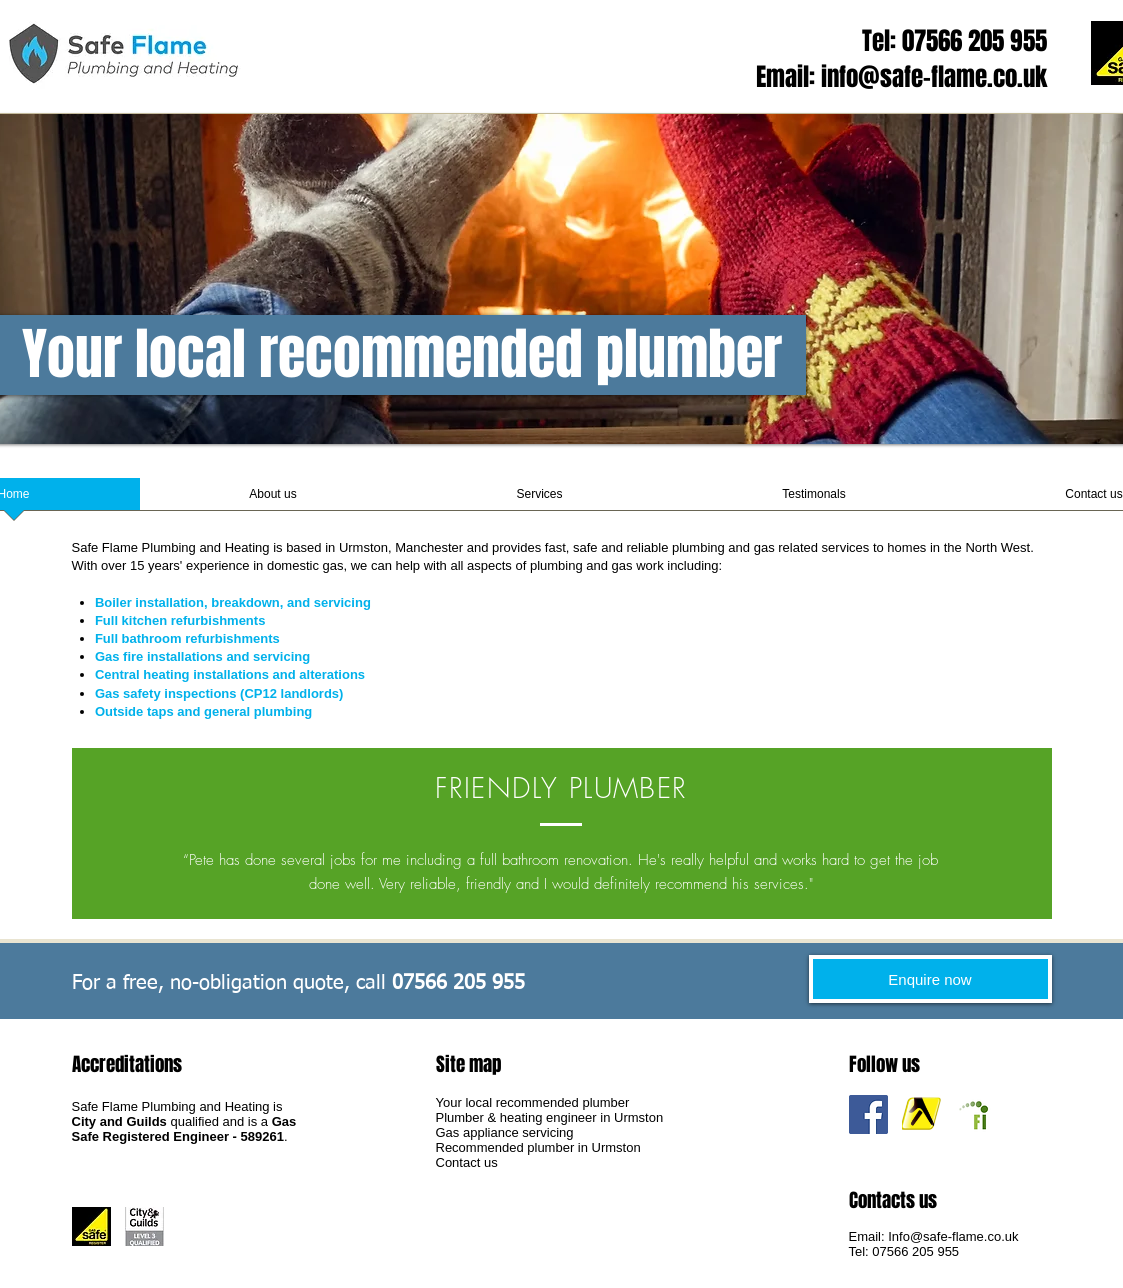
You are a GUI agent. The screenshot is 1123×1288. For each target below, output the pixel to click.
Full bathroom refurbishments (187, 638)
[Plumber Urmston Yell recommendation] (921, 1114)
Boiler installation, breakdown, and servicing (233, 602)
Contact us (467, 1162)
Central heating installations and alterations (230, 674)
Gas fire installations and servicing (202, 656)
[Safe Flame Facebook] (868, 1114)
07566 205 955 (915, 1251)
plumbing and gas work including (624, 565)
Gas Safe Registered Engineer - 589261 (184, 1129)
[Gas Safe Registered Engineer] (91, 1226)
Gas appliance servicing (505, 1132)
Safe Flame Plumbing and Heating (171, 547)
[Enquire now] (930, 979)
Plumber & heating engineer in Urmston (550, 1117)
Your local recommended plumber (533, 1102)
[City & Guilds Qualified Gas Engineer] (144, 1226)
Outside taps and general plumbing (203, 711)
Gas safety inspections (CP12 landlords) (219, 693)
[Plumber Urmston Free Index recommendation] (974, 1114)
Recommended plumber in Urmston (538, 1147)
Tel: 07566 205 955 (954, 41)
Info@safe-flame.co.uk (953, 1236)
